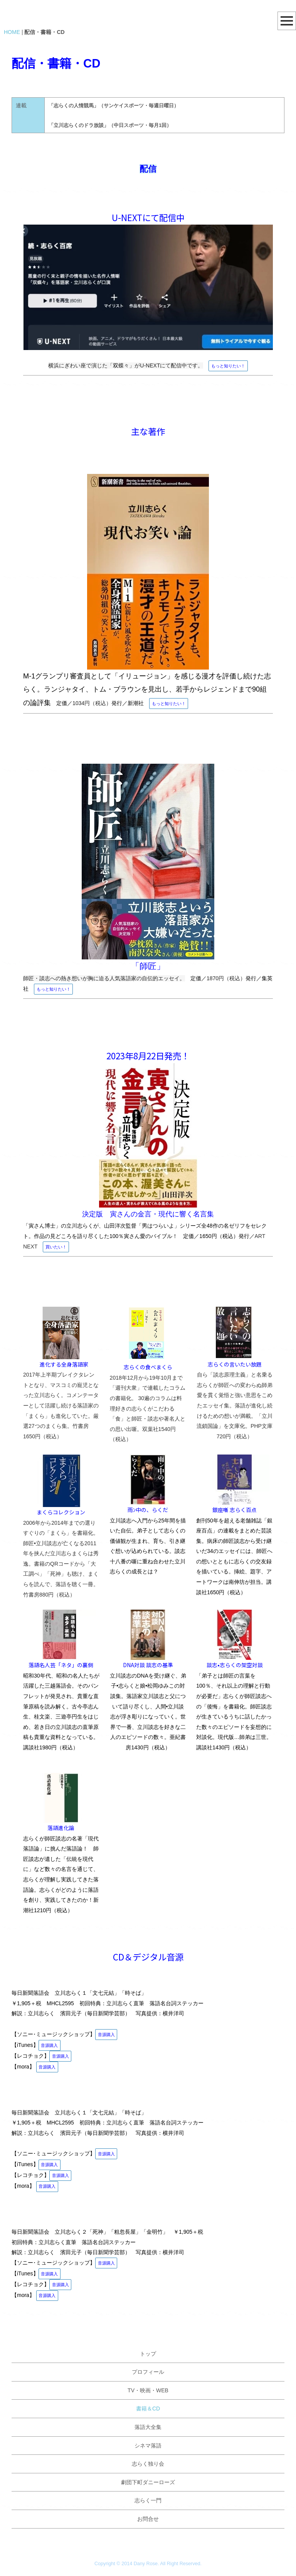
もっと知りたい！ (228, 366)
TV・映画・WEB (148, 2390)
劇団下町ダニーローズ (148, 2482)
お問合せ (148, 2519)
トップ (148, 2354)
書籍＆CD (148, 2408)
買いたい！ (56, 1247)
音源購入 (106, 2034)
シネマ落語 (148, 2445)
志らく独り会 (148, 2464)
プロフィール (148, 2372)
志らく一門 (148, 2500)
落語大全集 (148, 2427)
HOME (12, 32)
